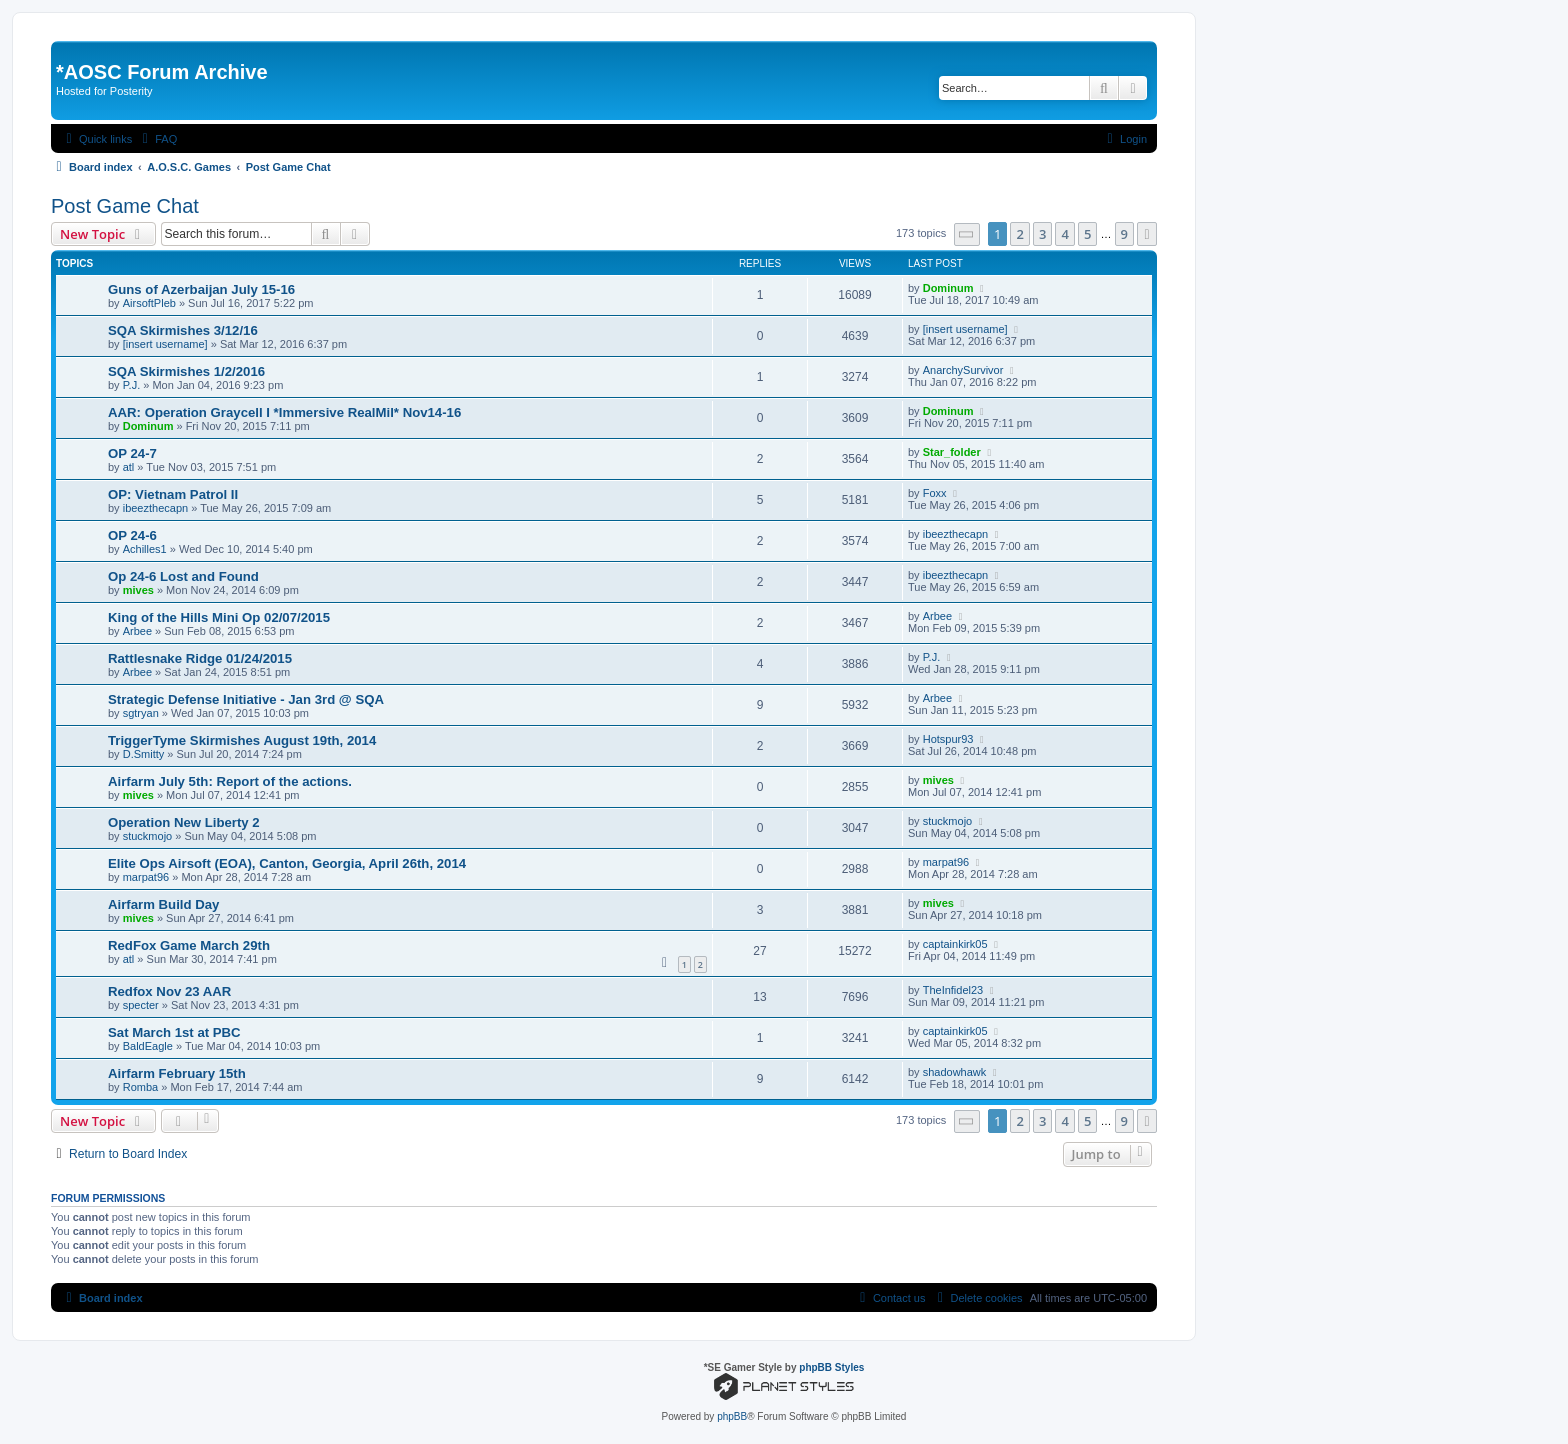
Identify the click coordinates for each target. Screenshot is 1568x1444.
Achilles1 (145, 549)
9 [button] (1124, 234)
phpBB (732, 1416)
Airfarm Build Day (163, 904)
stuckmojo (148, 836)
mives (138, 590)
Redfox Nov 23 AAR (169, 991)
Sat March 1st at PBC (174, 1032)
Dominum (948, 288)
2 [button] (1019, 234)
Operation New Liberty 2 (184, 822)
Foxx (935, 493)
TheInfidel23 (953, 990)
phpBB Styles (831, 1367)
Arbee (137, 631)
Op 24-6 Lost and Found (183, 576)
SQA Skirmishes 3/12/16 (183, 330)
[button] (967, 234)
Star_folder (952, 452)
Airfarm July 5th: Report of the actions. (230, 781)
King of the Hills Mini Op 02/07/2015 (219, 617)
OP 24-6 (132, 535)
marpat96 (146, 877)
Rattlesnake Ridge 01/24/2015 (200, 658)
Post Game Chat (125, 206)
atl (129, 467)
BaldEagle (148, 1046)
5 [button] (1087, 234)
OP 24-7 (132, 453)
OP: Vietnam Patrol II (173, 494)
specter (141, 1005)
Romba (140, 1087)
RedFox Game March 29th (189, 945)
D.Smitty (144, 754)
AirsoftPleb (149, 303)
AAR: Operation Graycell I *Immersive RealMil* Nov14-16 (284, 412)
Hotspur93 (948, 739)
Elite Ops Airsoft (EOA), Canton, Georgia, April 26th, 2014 (287, 863)
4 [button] (1064, 234)
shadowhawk (955, 1072)
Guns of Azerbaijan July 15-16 (201, 289)
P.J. (132, 385)
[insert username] (165, 344)
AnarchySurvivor (963, 370)
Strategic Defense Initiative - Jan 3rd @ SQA (246, 699)
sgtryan (141, 713)
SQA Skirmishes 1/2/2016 (186, 371)
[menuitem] (157, 139)
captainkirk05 (955, 944)
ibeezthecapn (155, 508)
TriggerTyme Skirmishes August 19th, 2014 (242, 740)
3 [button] (1042, 234)
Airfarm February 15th (177, 1073)
